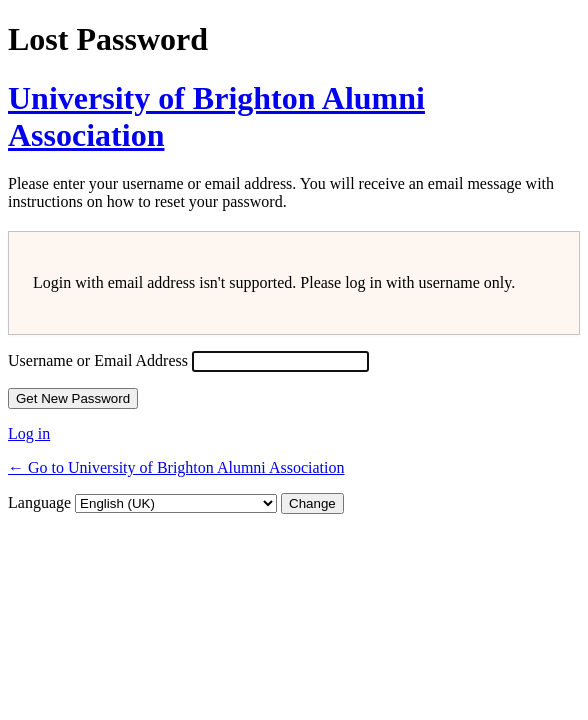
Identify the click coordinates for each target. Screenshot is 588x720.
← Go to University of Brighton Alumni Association (176, 467)
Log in (29, 433)
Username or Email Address (98, 360)
